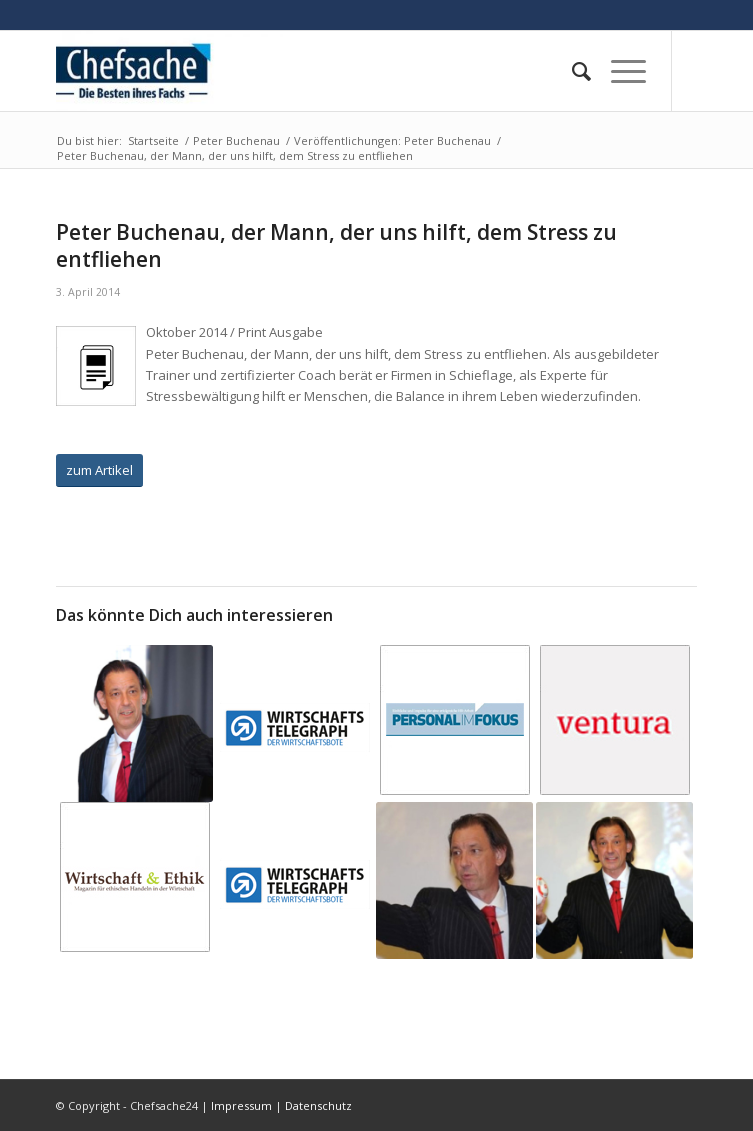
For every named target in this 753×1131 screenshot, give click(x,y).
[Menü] (618, 71)
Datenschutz (318, 1105)
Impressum (241, 1105)
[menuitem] (571, 71)
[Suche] (571, 71)
